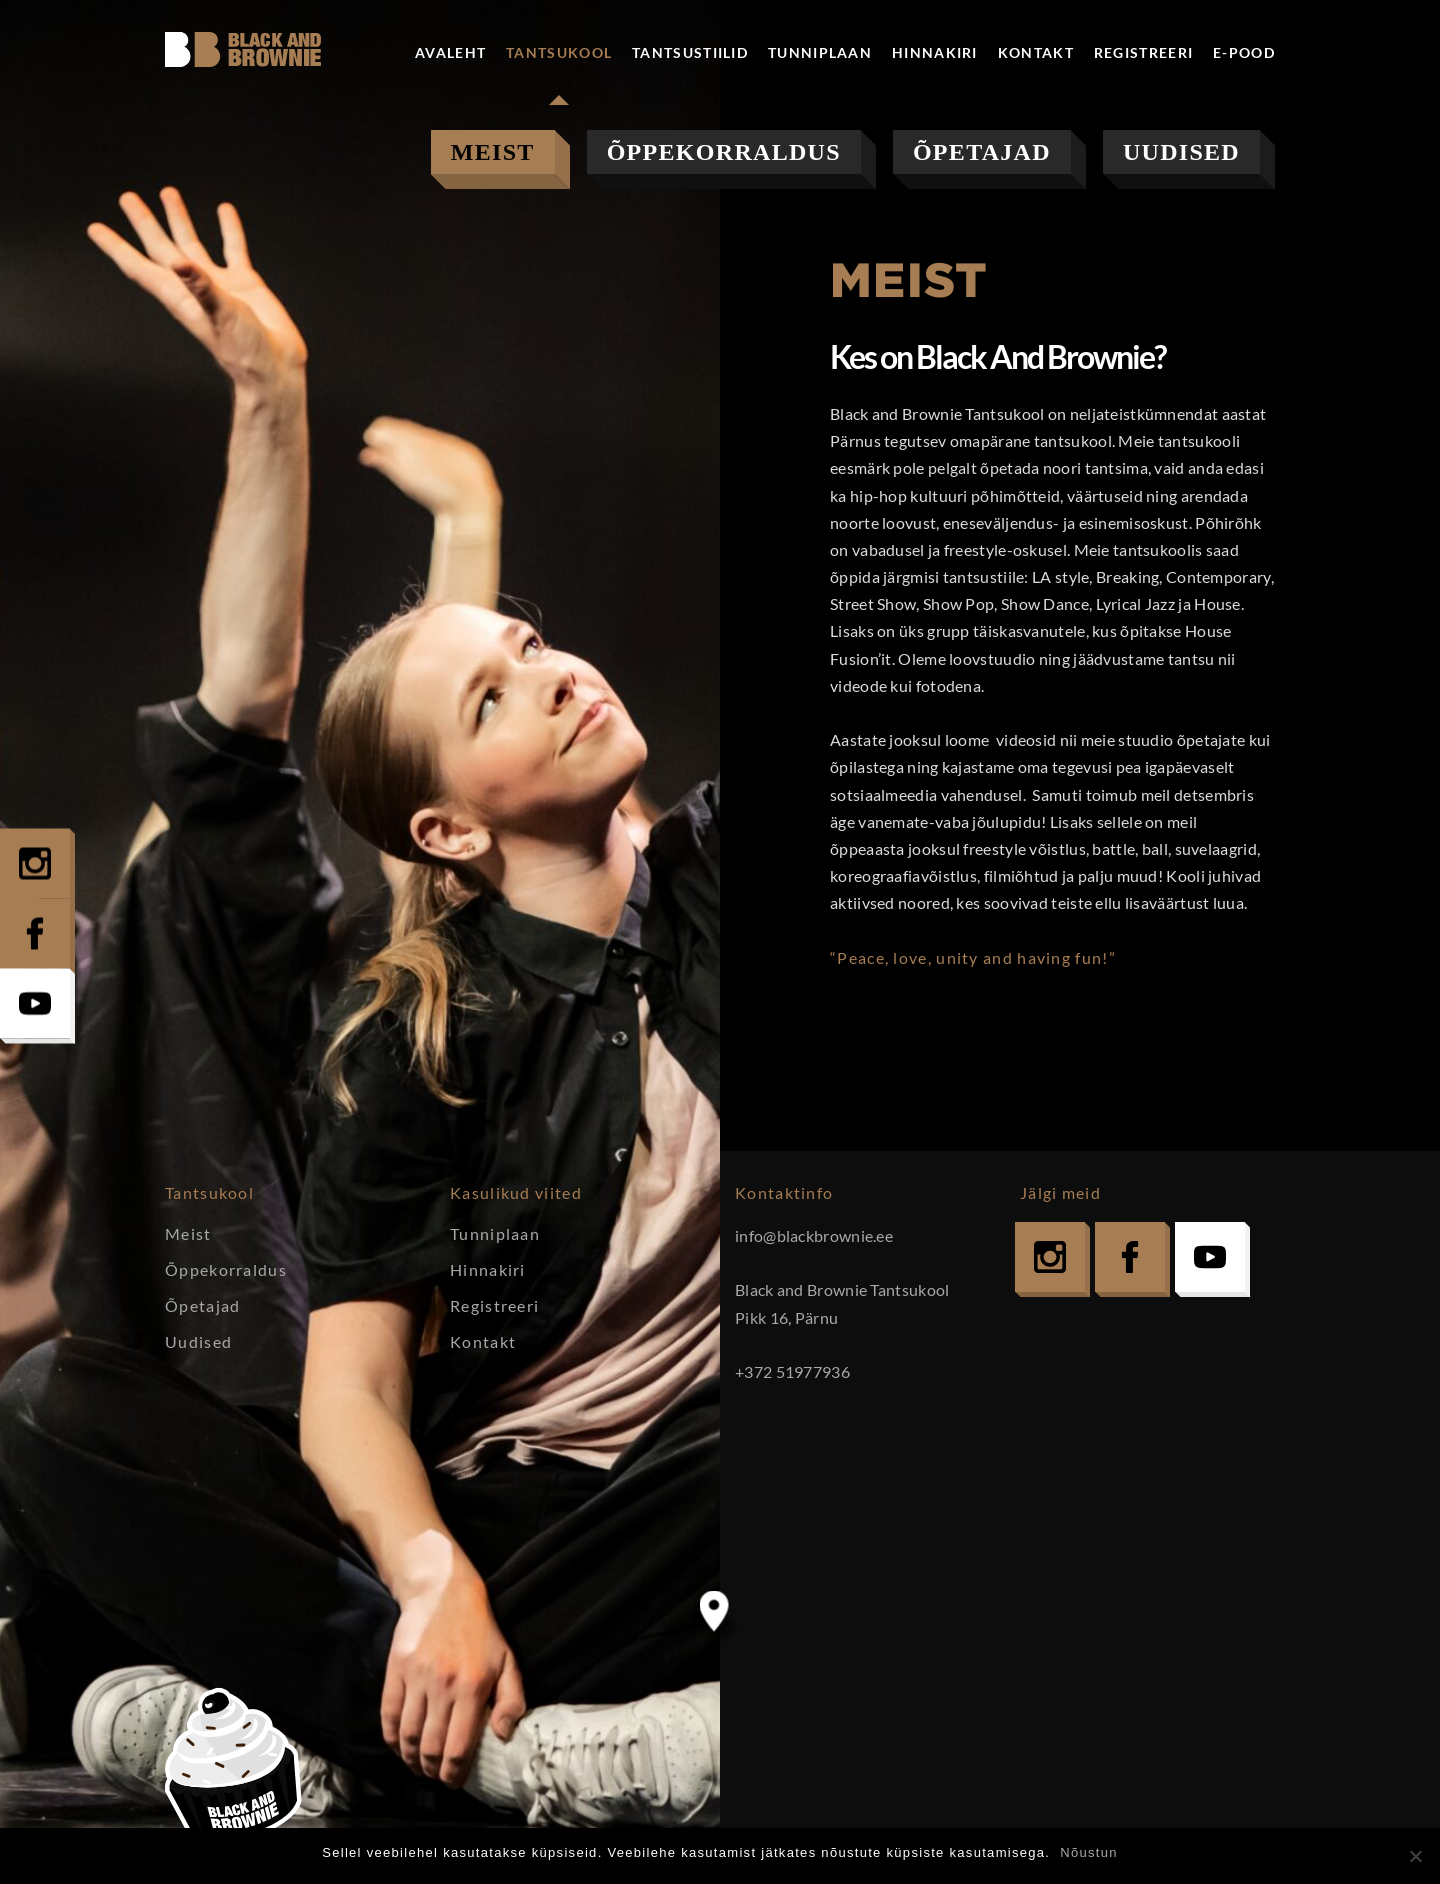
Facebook (1130, 1257)
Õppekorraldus (724, 152)
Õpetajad (982, 152)
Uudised (1181, 152)
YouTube (1210, 1257)
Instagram (1050, 1257)
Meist (493, 152)
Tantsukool (559, 52)
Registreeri (1143, 52)
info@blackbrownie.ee (814, 1235)
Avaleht (450, 52)
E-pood (1244, 52)
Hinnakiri (935, 52)
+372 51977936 (792, 1371)
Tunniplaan (820, 52)
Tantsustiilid (690, 52)
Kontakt (1036, 52)
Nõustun (1089, 1852)
